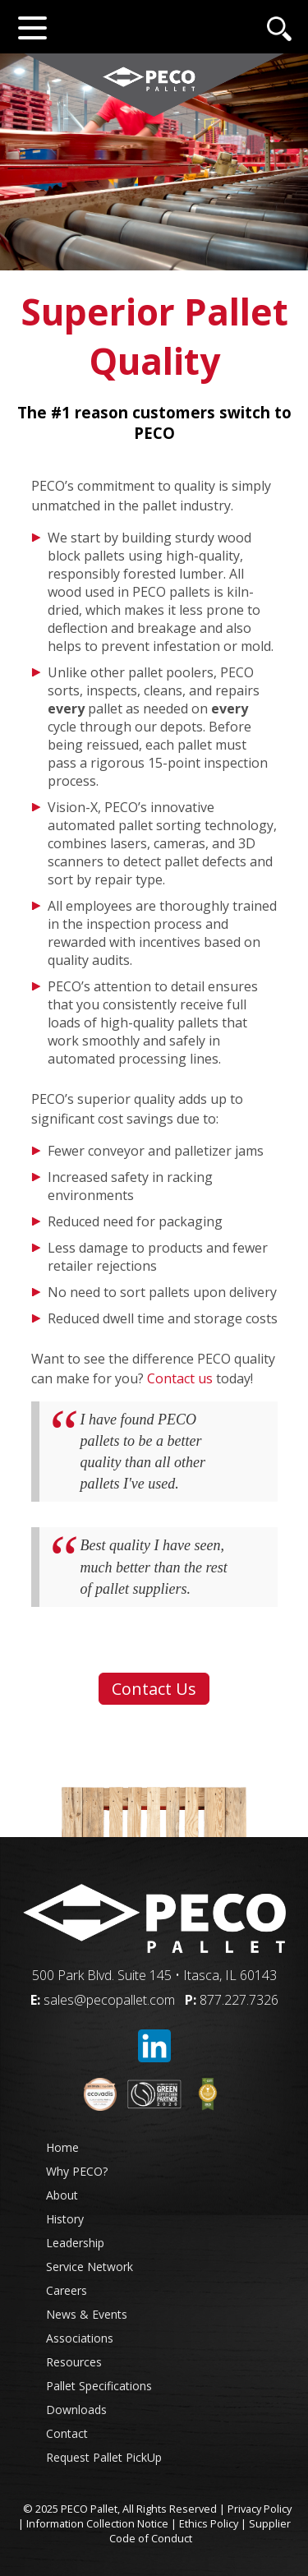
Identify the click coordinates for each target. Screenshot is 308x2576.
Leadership (75, 2243)
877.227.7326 (239, 2000)
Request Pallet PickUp (104, 2457)
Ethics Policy (208, 2523)
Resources (74, 2362)
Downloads (76, 2409)
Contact (67, 2433)
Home (62, 2147)
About (62, 2195)
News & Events (86, 2314)
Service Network (89, 2266)
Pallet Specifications (99, 2386)
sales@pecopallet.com (109, 2000)
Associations (79, 2338)
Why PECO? (77, 2171)
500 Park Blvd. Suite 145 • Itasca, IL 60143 (154, 1975)
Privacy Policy (260, 2508)
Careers (66, 2290)
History (65, 2219)
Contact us (180, 1378)
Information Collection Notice (97, 2523)
